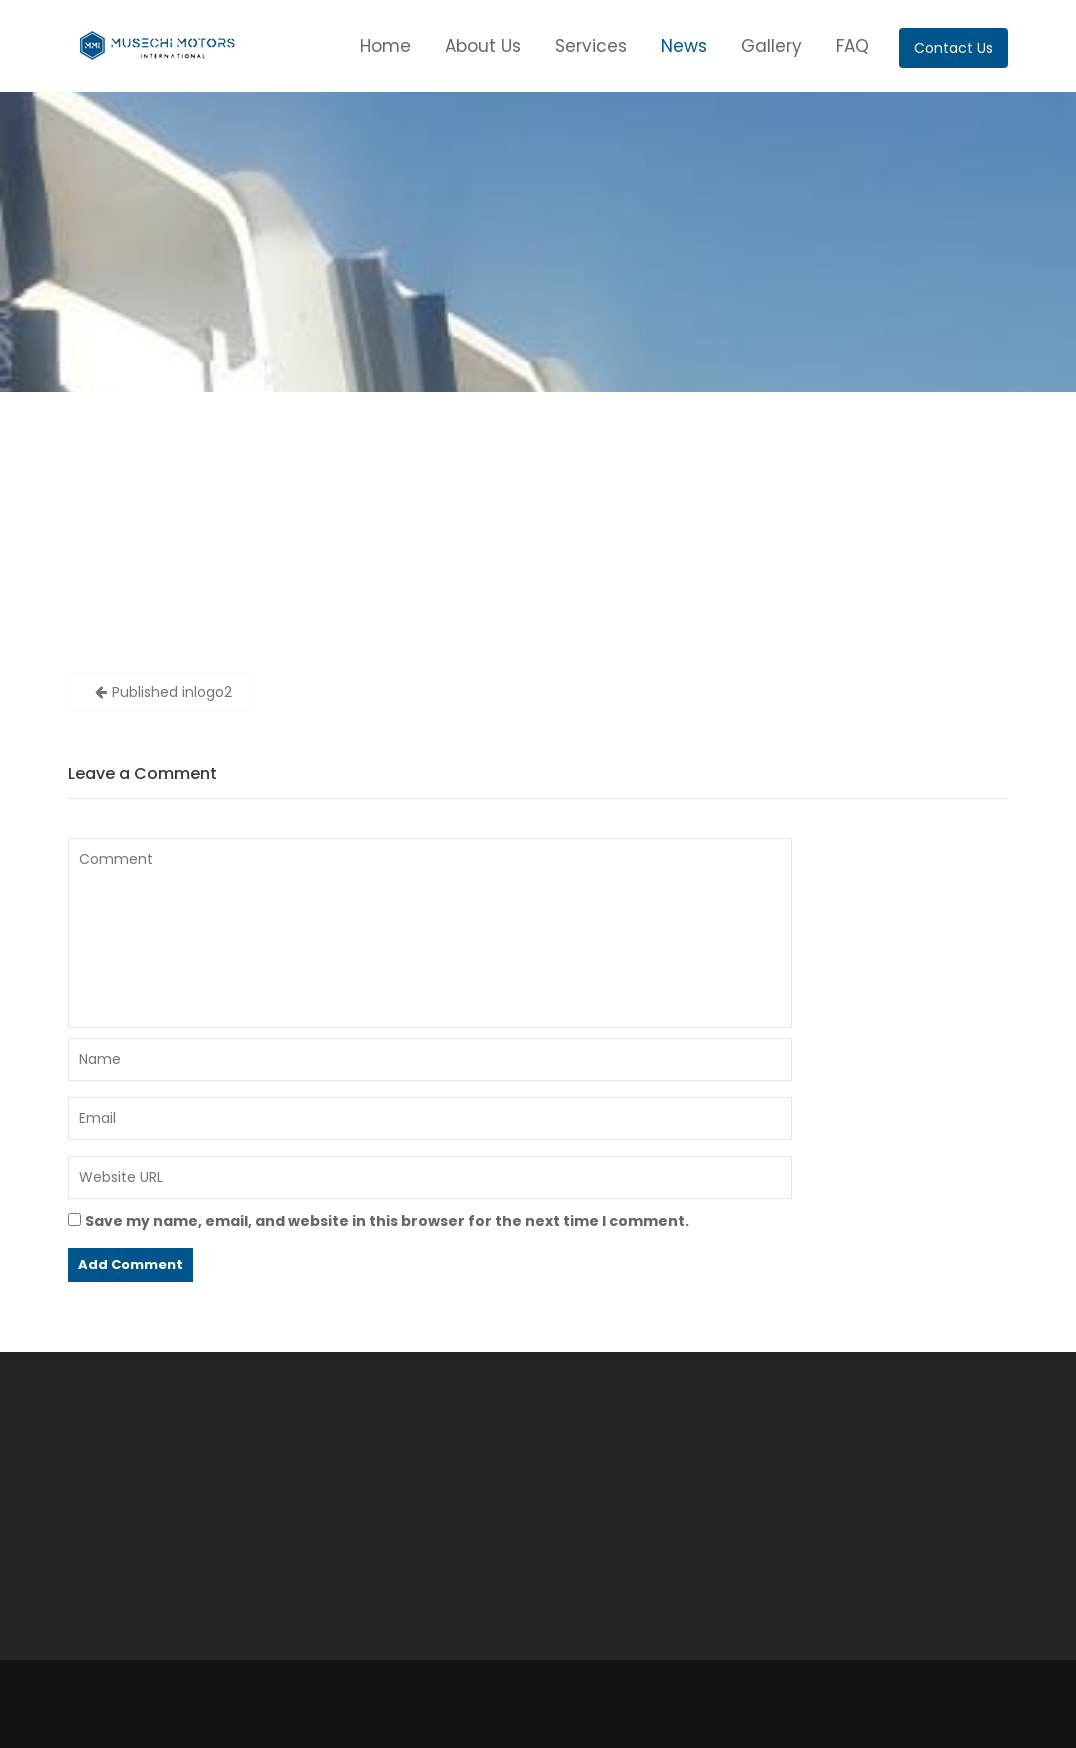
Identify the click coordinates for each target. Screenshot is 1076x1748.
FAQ (852, 46)
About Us (483, 46)
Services (591, 46)
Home (385, 46)
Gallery (771, 46)
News (684, 46)
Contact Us (953, 48)
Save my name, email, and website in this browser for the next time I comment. (387, 1221)
